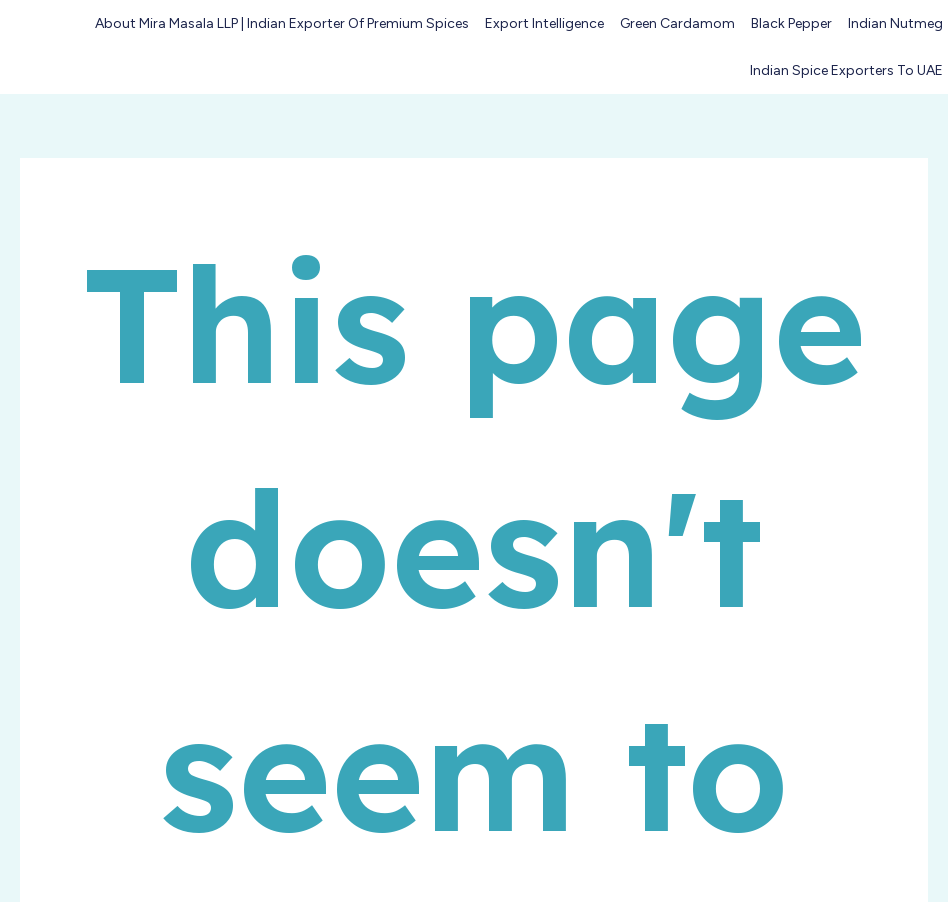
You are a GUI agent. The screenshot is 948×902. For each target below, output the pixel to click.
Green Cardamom (677, 23)
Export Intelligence (544, 23)
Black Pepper (791, 23)
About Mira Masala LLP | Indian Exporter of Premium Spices (282, 23)
